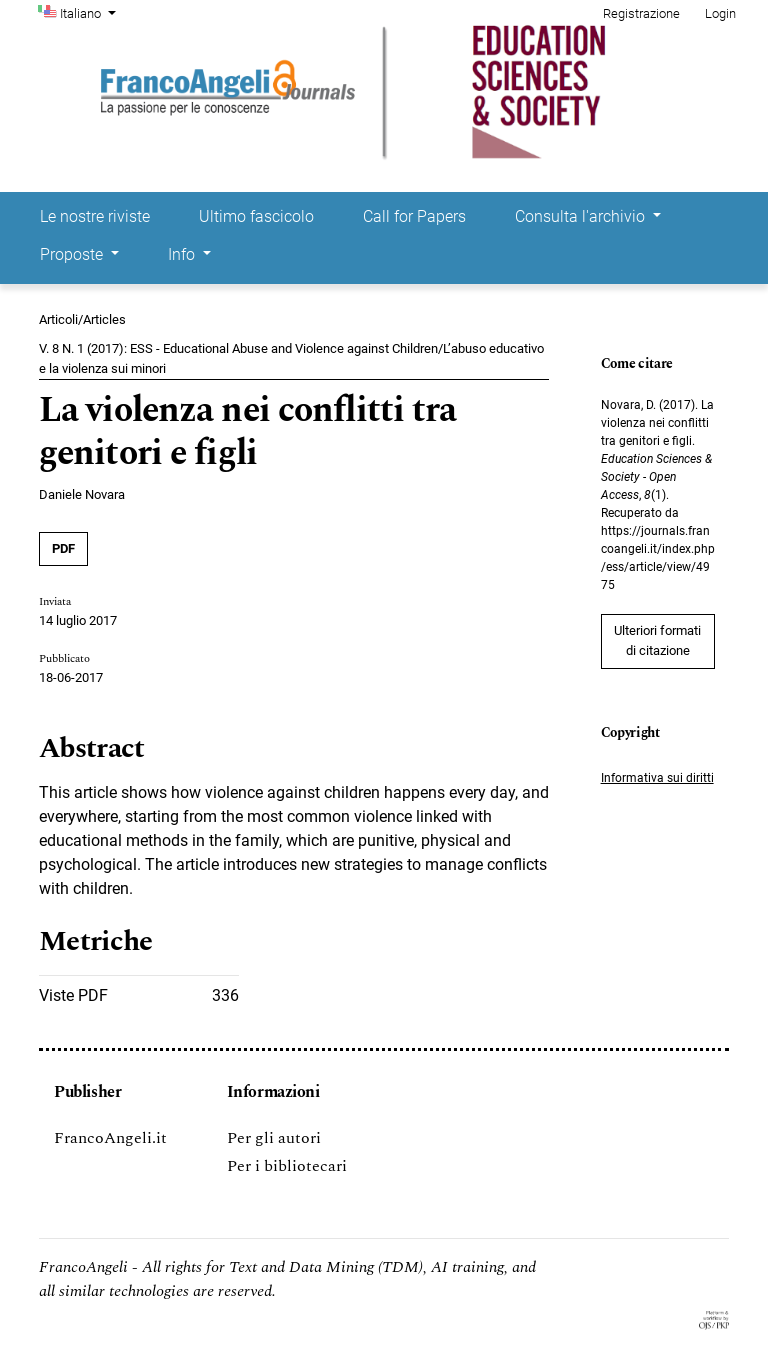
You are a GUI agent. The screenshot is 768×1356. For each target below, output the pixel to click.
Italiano (90, 12)
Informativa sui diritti (657, 778)
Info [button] (183, 254)
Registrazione (641, 13)
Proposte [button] (73, 254)
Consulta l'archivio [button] (582, 216)
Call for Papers (414, 216)
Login (720, 13)
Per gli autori (274, 1138)
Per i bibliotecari (287, 1166)
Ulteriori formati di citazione (657, 640)
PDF (63, 548)
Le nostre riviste (95, 216)
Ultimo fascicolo (256, 216)
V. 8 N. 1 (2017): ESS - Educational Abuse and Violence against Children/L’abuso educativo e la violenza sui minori (291, 358)
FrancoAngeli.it (110, 1138)
